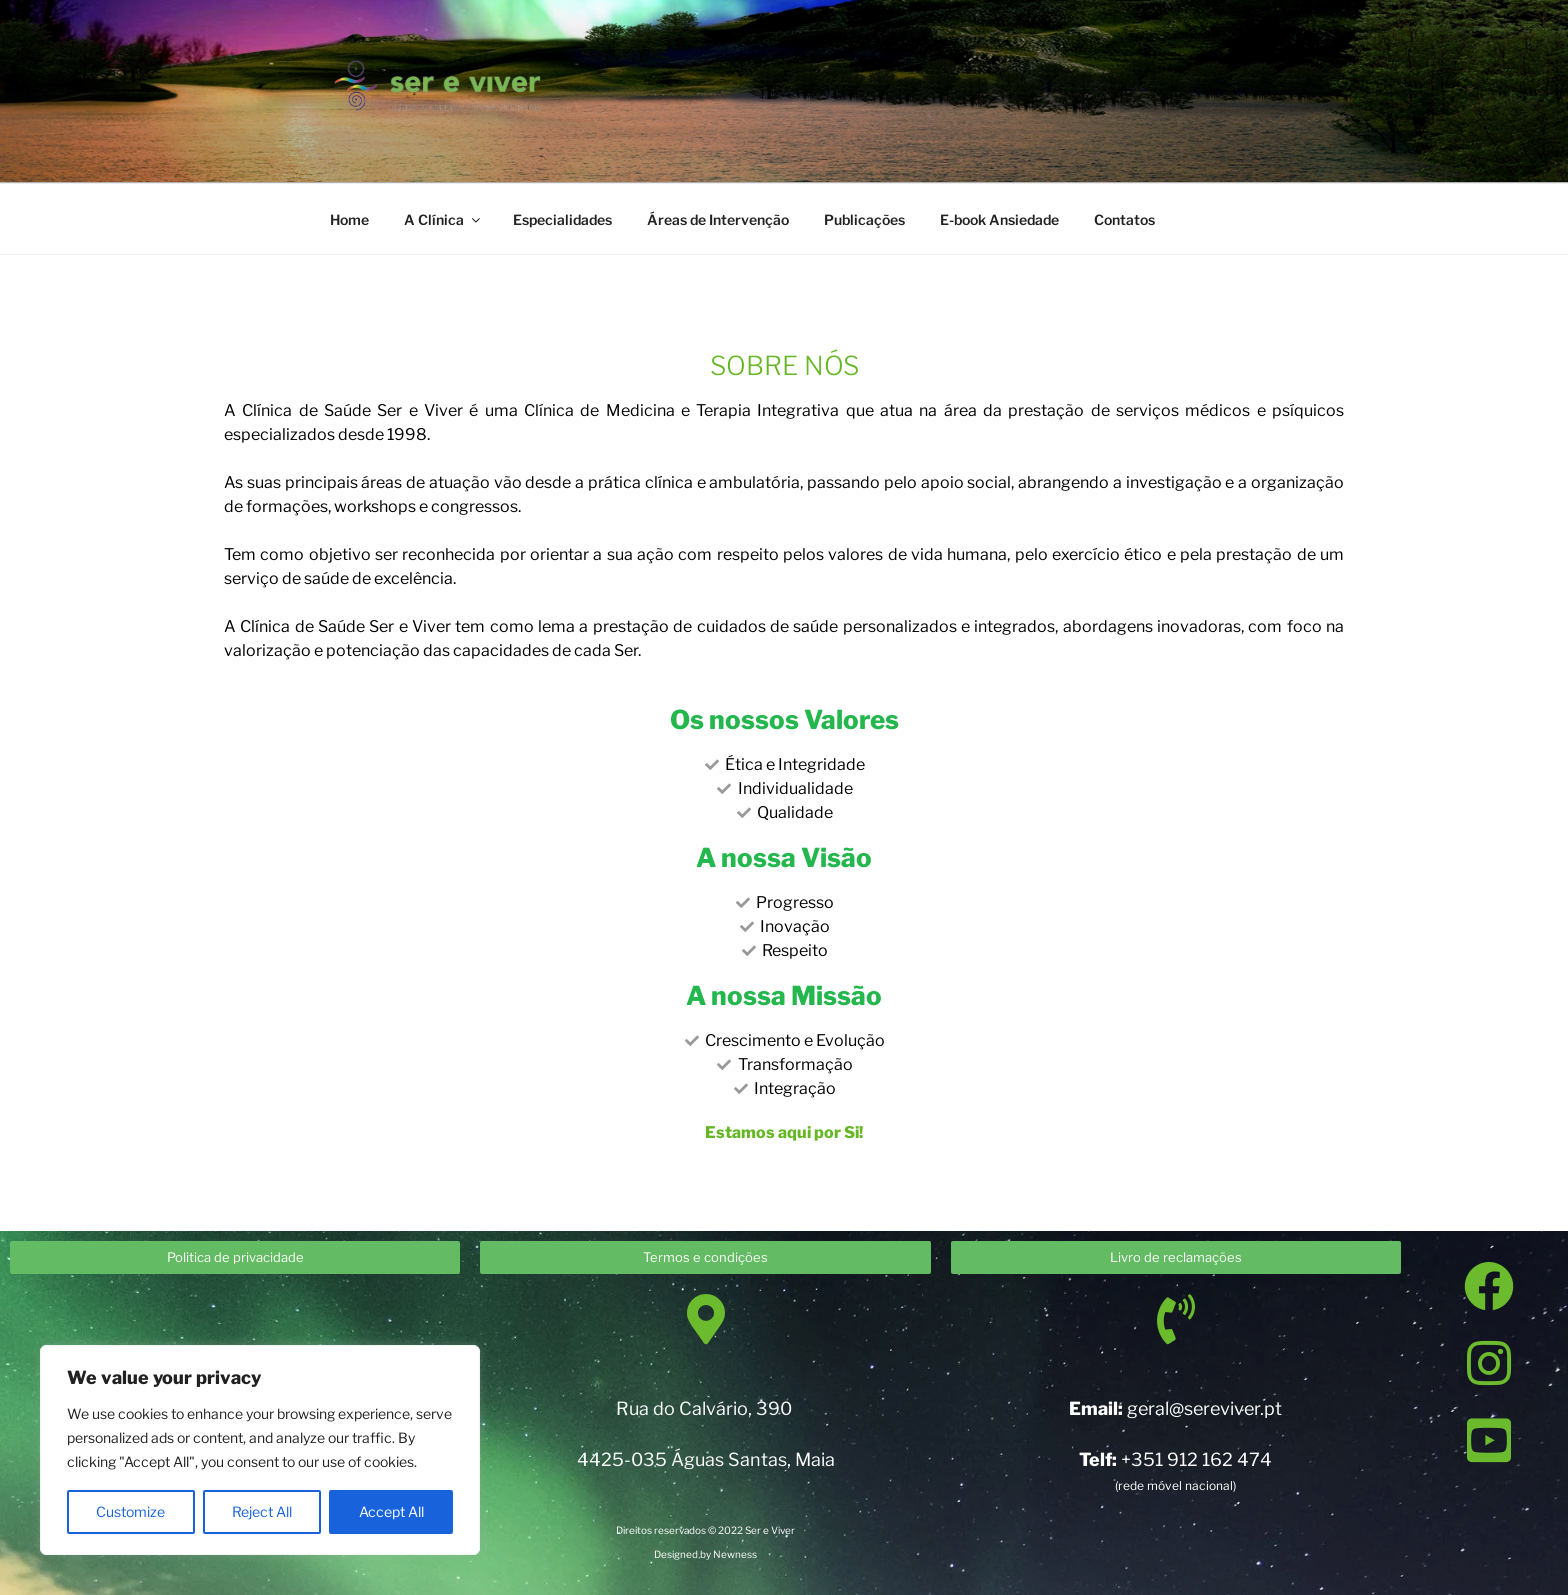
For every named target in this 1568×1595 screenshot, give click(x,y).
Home (349, 219)
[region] (260, 1450)
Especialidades (562, 219)
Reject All (262, 1511)
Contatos (1124, 219)
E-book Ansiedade (999, 219)
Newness (735, 1554)
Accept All (391, 1511)
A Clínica (443, 219)
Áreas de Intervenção (718, 219)
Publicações (864, 219)
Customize (130, 1511)
